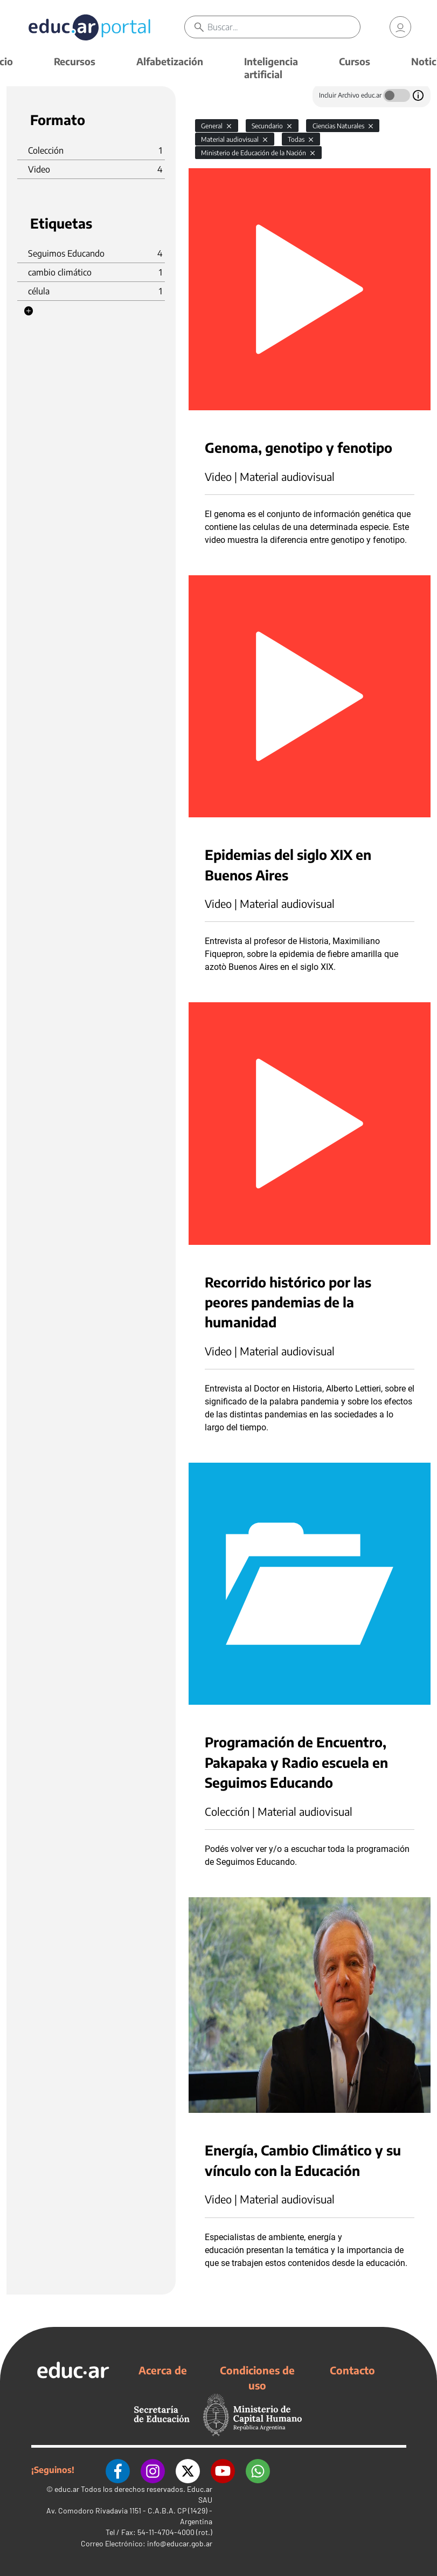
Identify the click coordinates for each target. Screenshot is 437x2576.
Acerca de (162, 2370)
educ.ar (66, 2489)
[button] (28, 311)
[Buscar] (283, 27)
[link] (400, 27)
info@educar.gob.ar (179, 2543)
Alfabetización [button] (169, 61)
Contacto (352, 2370)
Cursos (354, 61)
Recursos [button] (74, 61)
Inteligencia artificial (271, 67)
